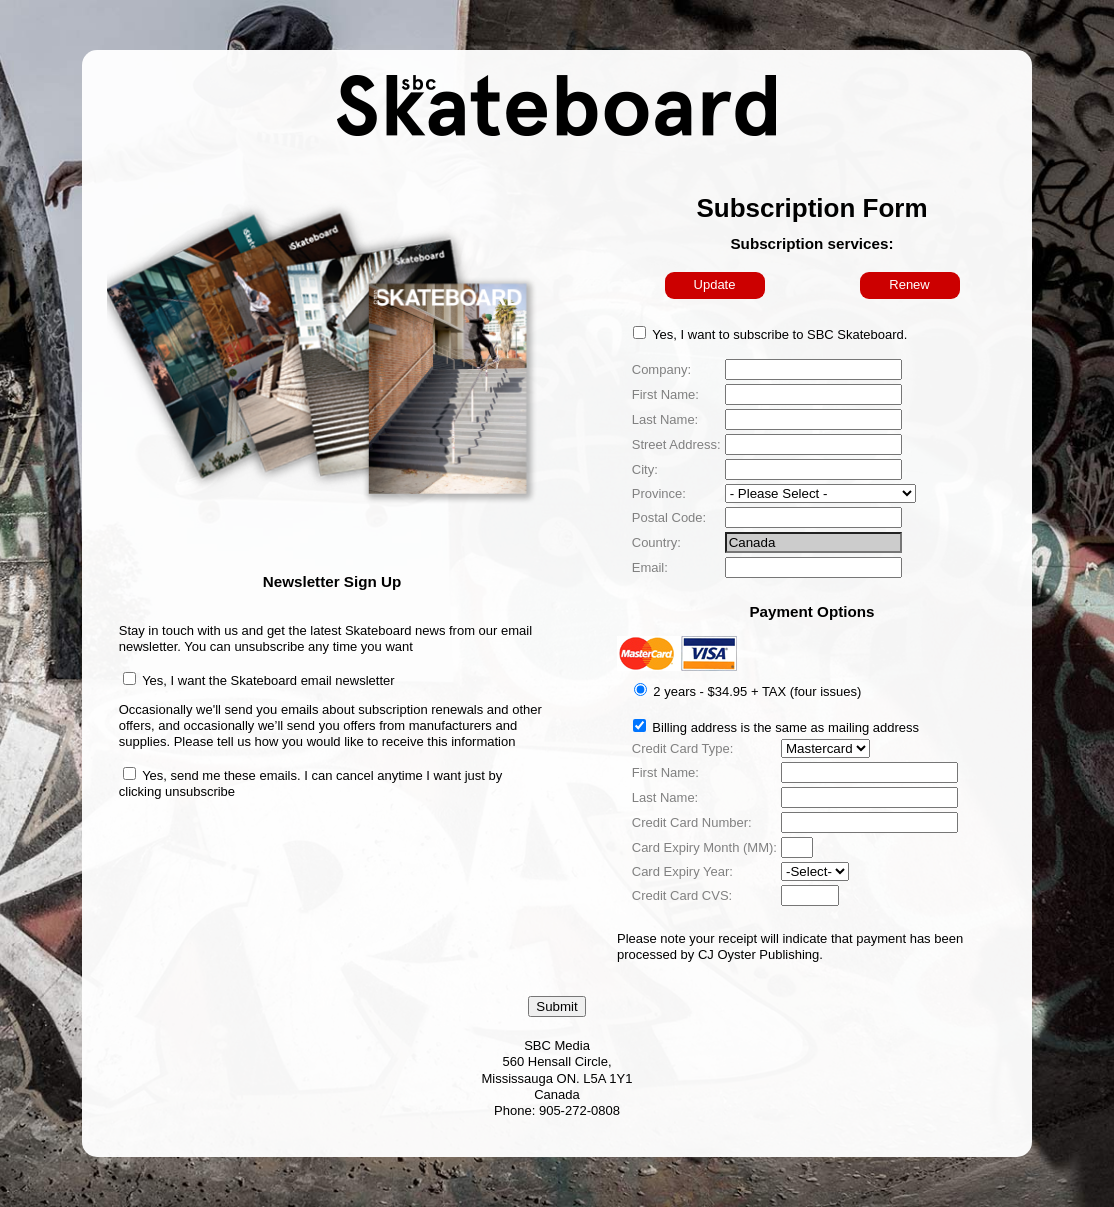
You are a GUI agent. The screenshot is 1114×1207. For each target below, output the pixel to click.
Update (715, 284)
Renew (909, 284)
